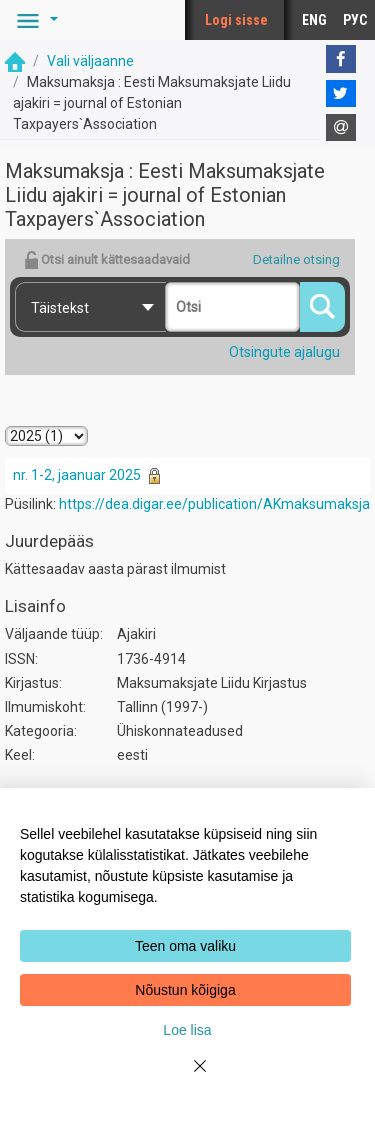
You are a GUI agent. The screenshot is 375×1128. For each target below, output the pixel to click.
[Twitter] (341, 94)
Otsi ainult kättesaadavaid (107, 260)
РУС (355, 20)
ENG (314, 20)
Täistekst (60, 308)
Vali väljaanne (90, 61)
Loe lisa (187, 1030)
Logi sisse (236, 20)
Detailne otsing (296, 259)
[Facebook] (341, 59)
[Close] (188, 1078)
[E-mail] (341, 128)
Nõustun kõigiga (185, 990)
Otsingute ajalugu (284, 352)
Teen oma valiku (185, 946)
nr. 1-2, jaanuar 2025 (77, 475)
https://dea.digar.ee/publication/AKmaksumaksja (214, 504)
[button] (34, 20)
